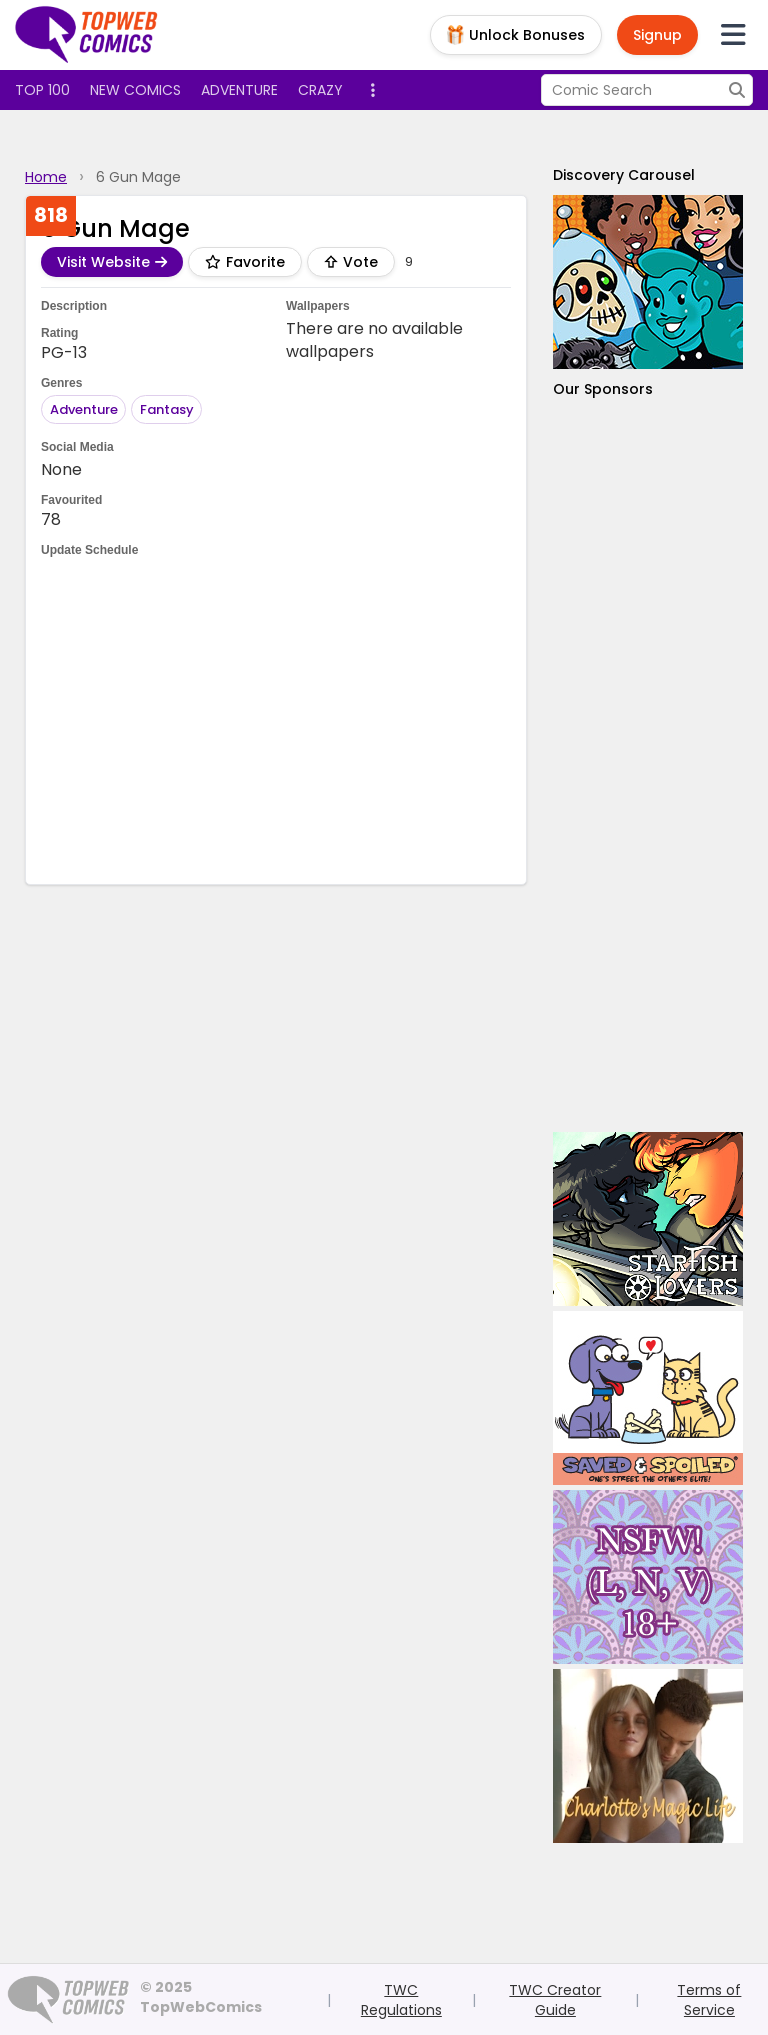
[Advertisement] (648, 765)
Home (46, 177)
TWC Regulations (401, 2000)
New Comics (135, 90)
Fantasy (167, 409)
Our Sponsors (603, 389)
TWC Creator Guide (555, 2000)
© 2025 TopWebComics (201, 1997)
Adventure (239, 90)
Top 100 (42, 90)
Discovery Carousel (624, 175)
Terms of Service (709, 2000)
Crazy (320, 90)
